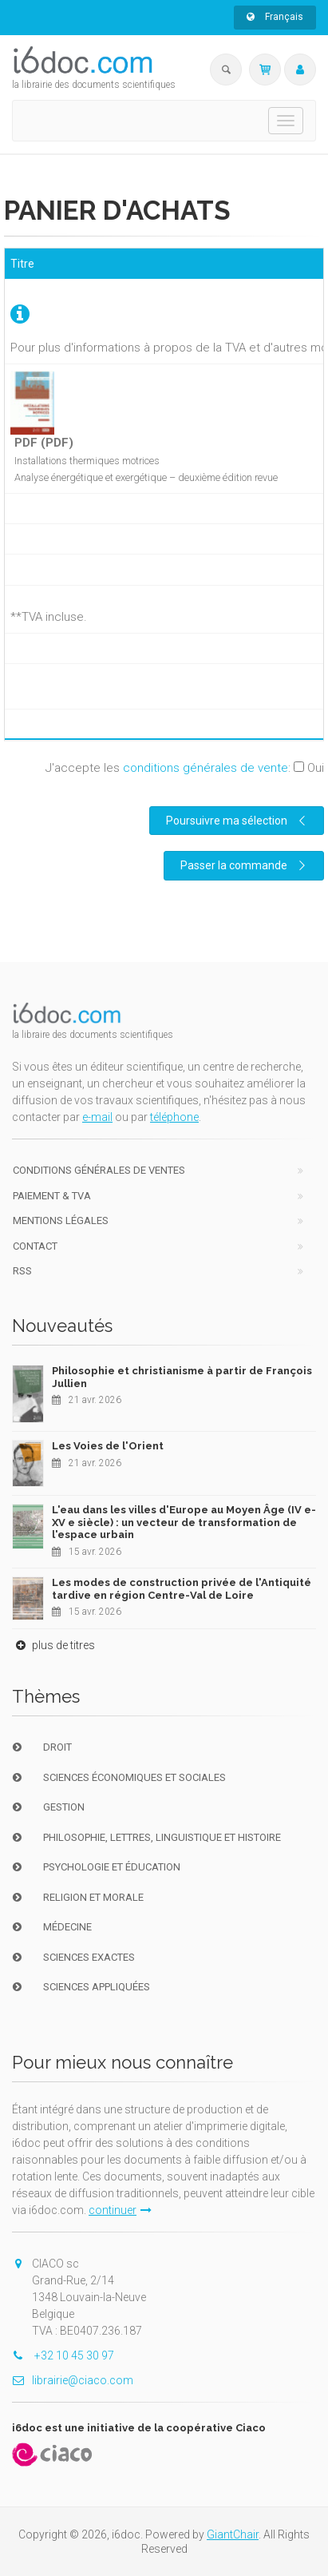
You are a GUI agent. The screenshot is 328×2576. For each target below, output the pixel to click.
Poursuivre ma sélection (238, 820)
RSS (22, 1271)
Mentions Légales (61, 1220)
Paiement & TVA (52, 1196)
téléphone (174, 1117)
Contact (35, 1246)
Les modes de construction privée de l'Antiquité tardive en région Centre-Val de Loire (181, 1588)
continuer (120, 2210)
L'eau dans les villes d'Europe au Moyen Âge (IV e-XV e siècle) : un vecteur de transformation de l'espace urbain (184, 1522)
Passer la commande (245, 865)
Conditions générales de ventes (99, 1170)
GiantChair (233, 2534)
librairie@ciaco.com (72, 2380)
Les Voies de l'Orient (108, 1446)
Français (275, 16)
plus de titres (53, 1645)
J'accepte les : (184, 768)
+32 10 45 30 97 (63, 2355)
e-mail (97, 1117)
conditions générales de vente (205, 768)
